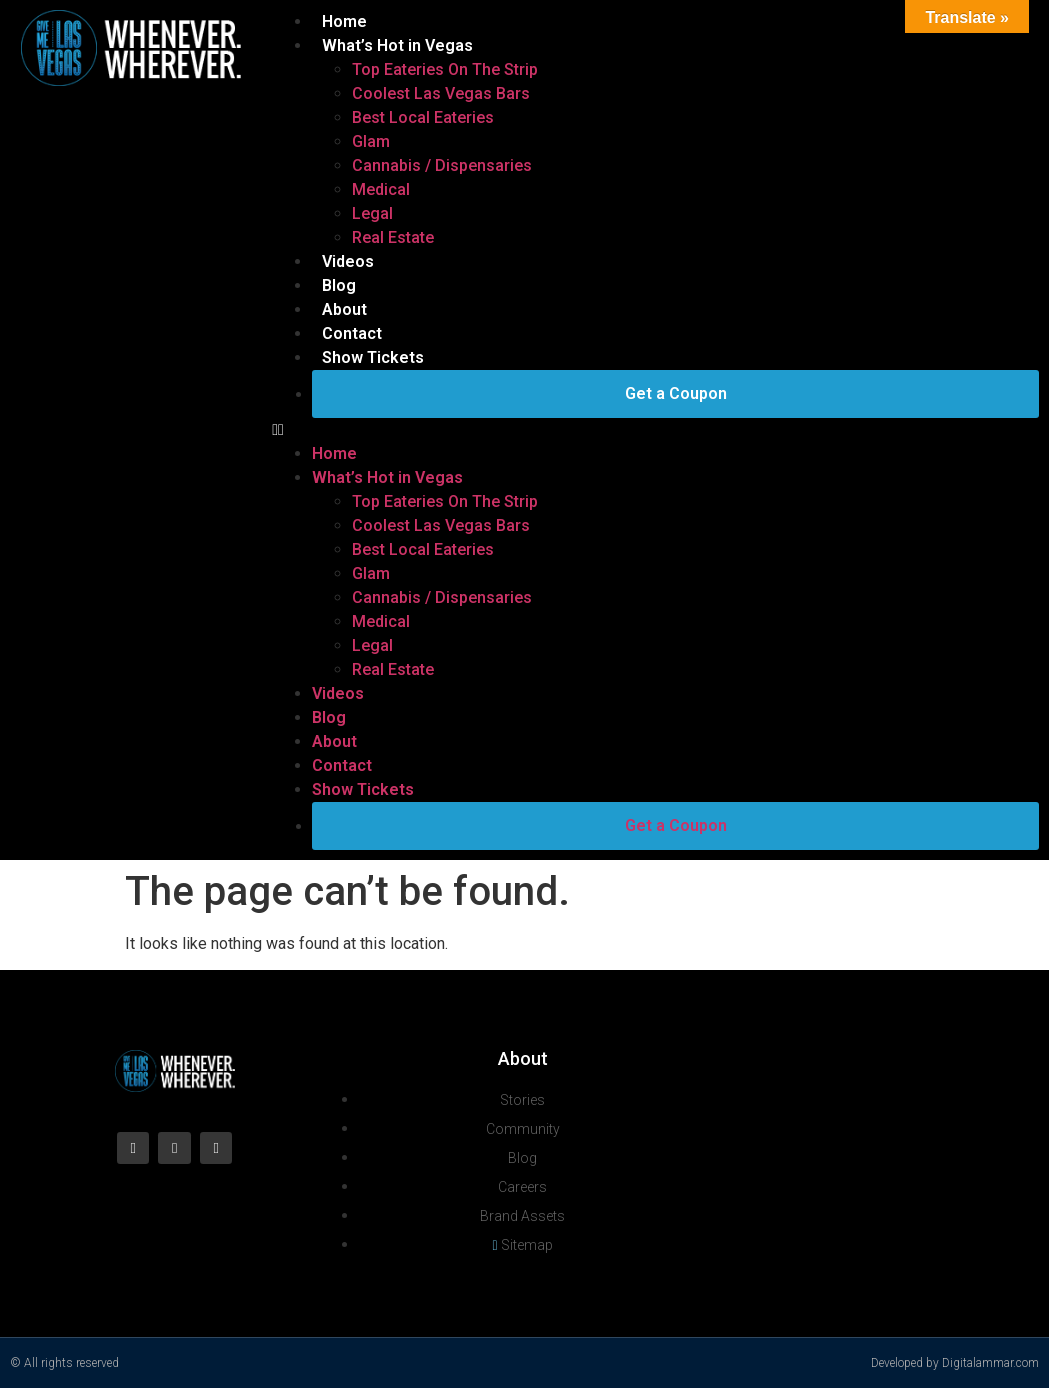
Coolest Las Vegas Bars (441, 93)
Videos (348, 261)
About (344, 309)
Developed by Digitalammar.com (955, 1363)
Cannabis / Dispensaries (442, 165)
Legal (372, 213)
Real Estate (393, 237)
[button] (655, 430)
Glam (371, 141)
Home (344, 21)
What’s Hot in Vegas (397, 45)
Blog (339, 285)
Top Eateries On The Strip (445, 69)
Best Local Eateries (423, 117)
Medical (381, 189)
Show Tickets (373, 357)
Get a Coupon (676, 393)
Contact (352, 333)
